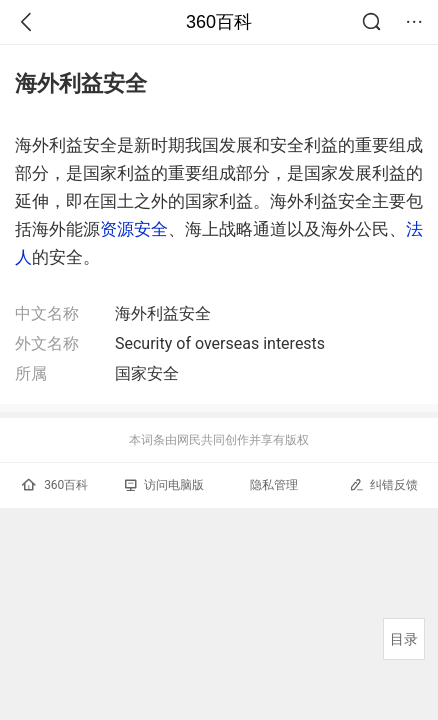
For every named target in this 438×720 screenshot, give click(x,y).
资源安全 (134, 229)
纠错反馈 (383, 484)
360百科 (219, 22)
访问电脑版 (164, 485)
